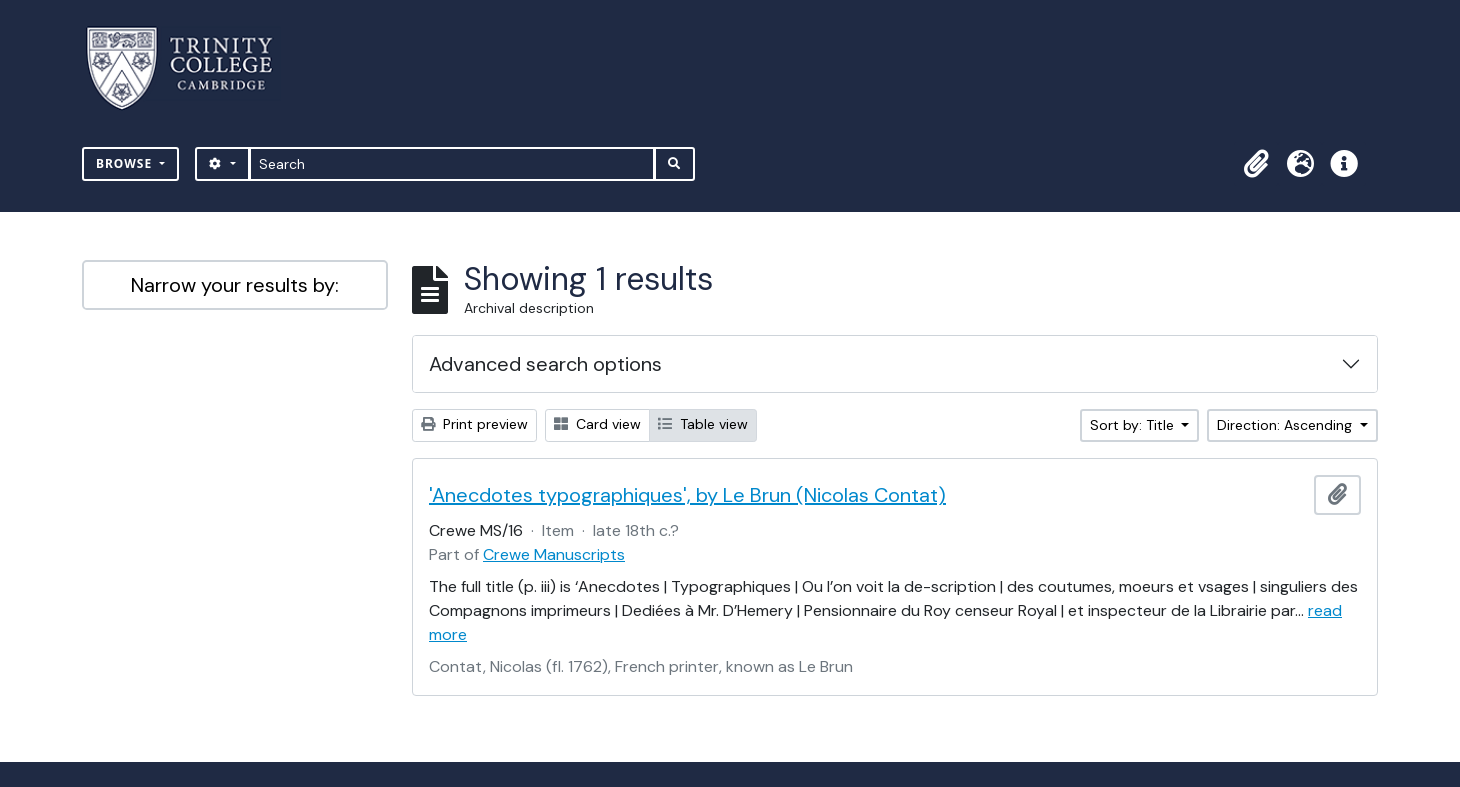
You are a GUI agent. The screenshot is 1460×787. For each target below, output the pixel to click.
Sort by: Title (1134, 425)
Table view (703, 424)
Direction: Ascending (1286, 425)
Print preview (474, 424)
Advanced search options (545, 364)
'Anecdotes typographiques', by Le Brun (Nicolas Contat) (687, 495)
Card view (597, 424)
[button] (1256, 164)
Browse (126, 163)
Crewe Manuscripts (554, 554)
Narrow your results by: (235, 285)
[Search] (452, 164)
